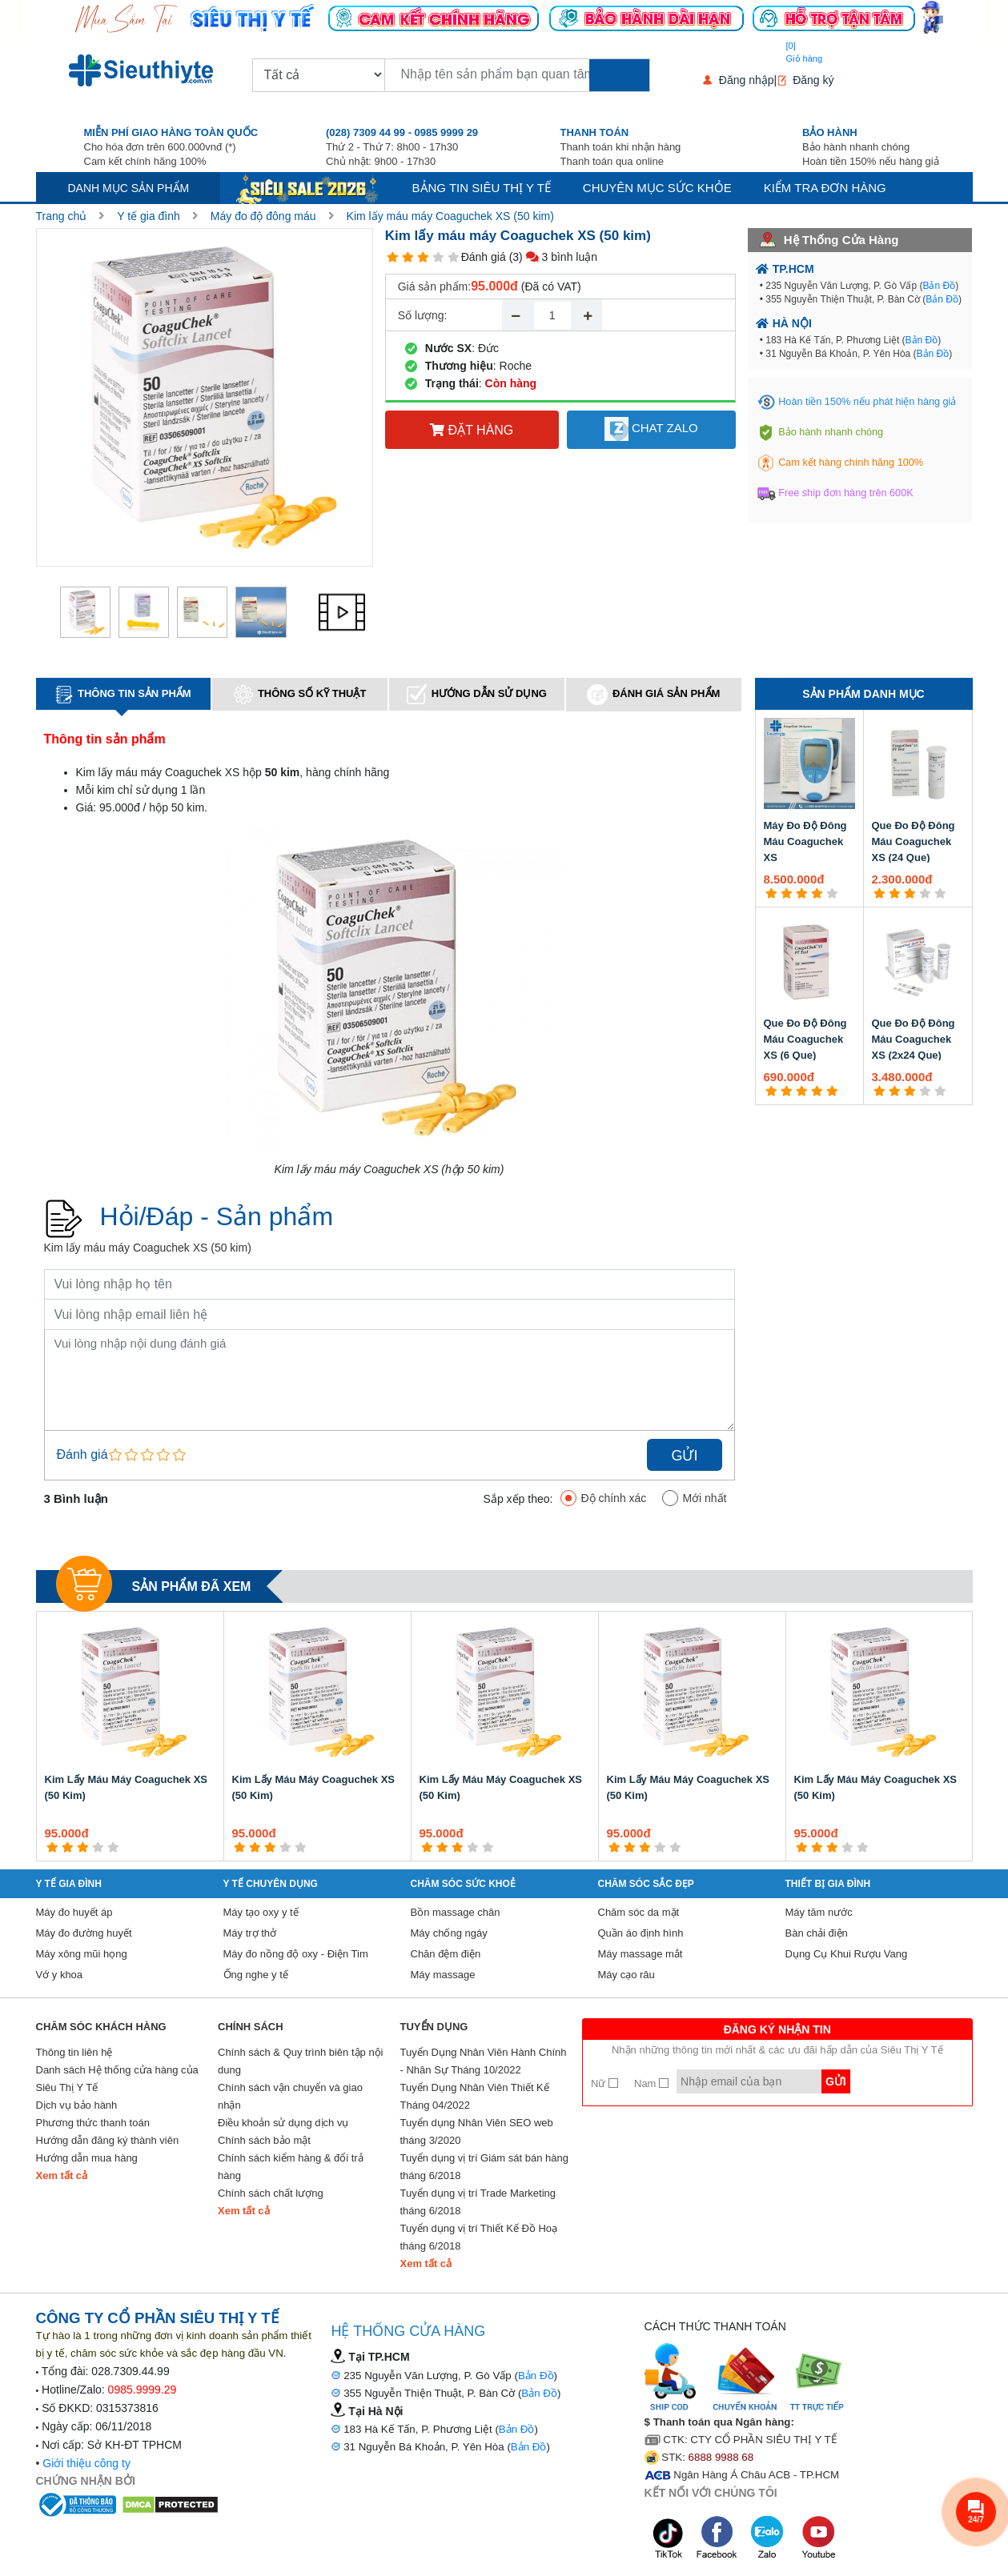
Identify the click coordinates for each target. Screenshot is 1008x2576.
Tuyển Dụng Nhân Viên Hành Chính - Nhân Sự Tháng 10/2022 (483, 2061)
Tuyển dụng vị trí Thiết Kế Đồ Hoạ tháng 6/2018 (479, 2237)
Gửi (684, 1456)
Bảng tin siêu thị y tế (481, 187)
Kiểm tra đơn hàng (825, 187)
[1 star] (392, 257)
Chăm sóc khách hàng (101, 2027)
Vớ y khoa (59, 1975)
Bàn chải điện (816, 1933)
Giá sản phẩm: (434, 286)
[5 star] (453, 257)
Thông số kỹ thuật (300, 694)
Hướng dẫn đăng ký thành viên (107, 2140)
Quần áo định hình (641, 1933)
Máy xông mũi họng (81, 1954)
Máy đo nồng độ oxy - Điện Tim (295, 1954)
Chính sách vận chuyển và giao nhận (290, 2096)
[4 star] (438, 257)
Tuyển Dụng (434, 2027)
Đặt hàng (471, 430)
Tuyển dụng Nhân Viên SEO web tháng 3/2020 (476, 2131)
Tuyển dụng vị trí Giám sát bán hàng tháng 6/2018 (484, 2166)
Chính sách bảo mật (264, 2140)
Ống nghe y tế (255, 1975)
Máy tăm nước (819, 1912)
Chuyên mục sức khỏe (657, 187)
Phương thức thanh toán (93, 2123)
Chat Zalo (651, 429)
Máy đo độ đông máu (263, 216)
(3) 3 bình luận (553, 256)
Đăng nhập (746, 80)
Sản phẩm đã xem (191, 1586)
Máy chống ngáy (449, 1933)
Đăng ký (813, 80)
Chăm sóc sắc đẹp (646, 1883)
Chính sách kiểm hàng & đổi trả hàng (290, 2166)
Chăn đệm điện (446, 1954)
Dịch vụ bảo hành (77, 2105)
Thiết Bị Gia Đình (828, 1883)
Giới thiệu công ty (86, 2463)
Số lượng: (423, 315)
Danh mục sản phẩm (129, 188)
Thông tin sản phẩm (123, 694)
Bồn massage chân (455, 1912)
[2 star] (408, 257)
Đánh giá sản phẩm (653, 694)
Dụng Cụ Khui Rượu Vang (846, 1954)
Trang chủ (61, 216)
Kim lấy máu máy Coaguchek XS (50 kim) (450, 216)
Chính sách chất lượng (270, 2193)
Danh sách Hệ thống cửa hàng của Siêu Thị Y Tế (117, 2078)
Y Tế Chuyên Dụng (270, 1883)
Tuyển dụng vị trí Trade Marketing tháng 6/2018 (478, 2202)
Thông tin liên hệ (74, 2052)
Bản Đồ (938, 285)
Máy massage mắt (640, 1954)
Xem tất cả (62, 2175)
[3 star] (423, 257)
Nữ (604, 2083)
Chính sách (250, 2027)
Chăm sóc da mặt (639, 1912)
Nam (651, 2083)
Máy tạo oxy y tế (261, 1912)
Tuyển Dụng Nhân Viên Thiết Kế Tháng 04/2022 (474, 2096)
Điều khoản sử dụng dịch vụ (283, 2123)
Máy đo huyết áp (74, 1912)
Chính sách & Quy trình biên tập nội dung (301, 2061)
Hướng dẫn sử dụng (477, 694)
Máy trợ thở (250, 1933)
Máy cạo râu (626, 1975)
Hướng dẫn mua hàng (87, 2158)
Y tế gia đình (148, 216)
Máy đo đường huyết (84, 1933)
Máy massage (443, 1975)
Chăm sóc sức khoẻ (463, 1883)
